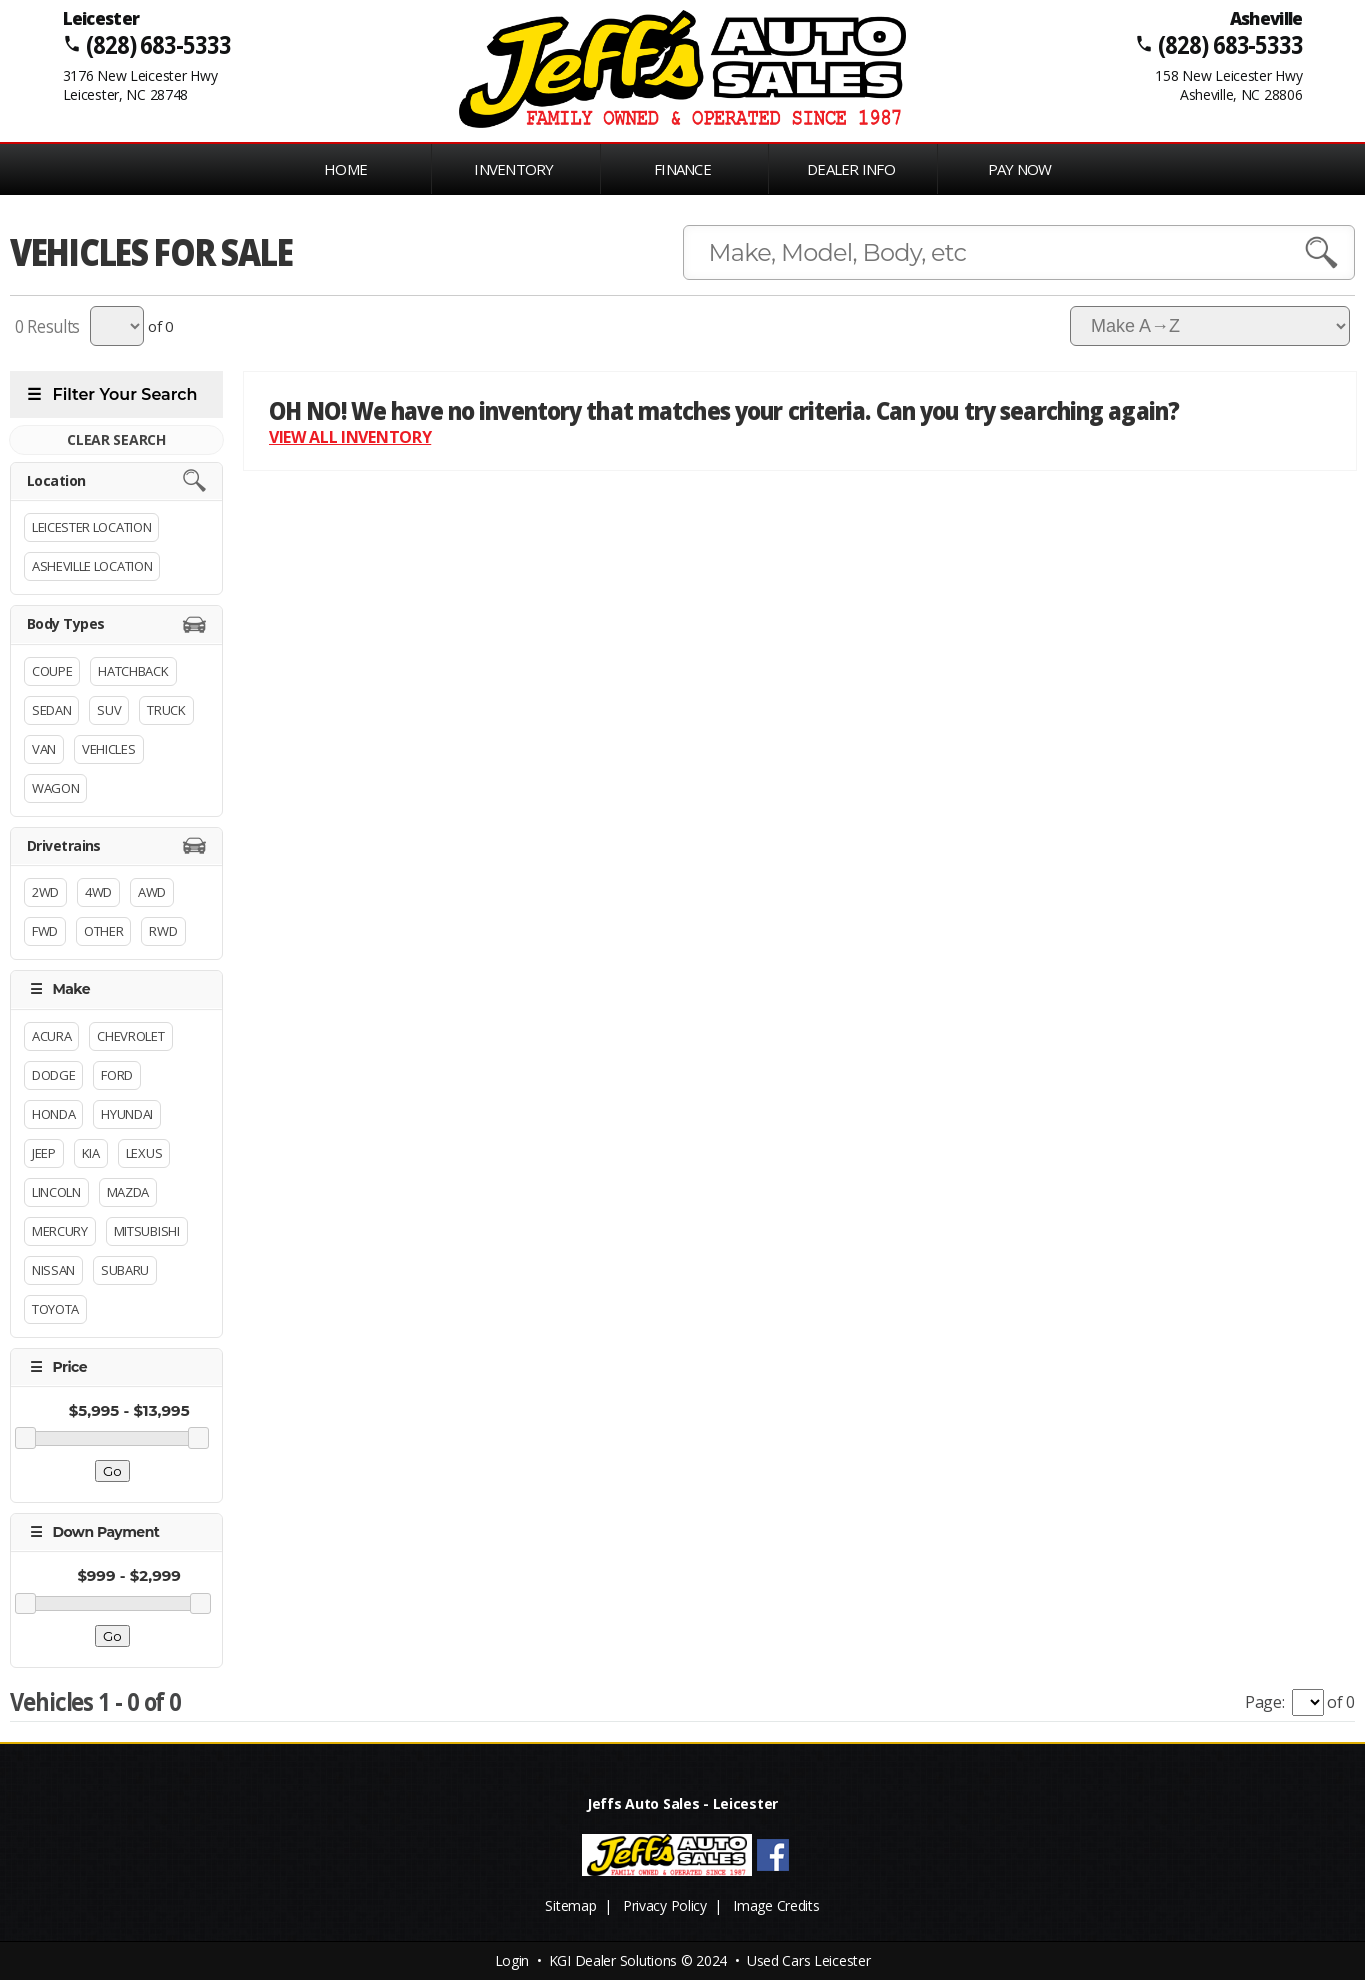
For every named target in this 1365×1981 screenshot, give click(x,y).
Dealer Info (851, 169)
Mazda (128, 1192)
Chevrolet (130, 1036)
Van (44, 749)
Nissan (53, 1270)
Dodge (53, 1075)
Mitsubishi (147, 1231)
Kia (91, 1153)
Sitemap (570, 1906)
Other (103, 931)
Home (345, 169)
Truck (166, 710)
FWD (45, 931)
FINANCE (682, 169)
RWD (163, 931)
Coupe (52, 671)
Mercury (60, 1231)
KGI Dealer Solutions (613, 1961)
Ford (117, 1075)
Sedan (51, 710)
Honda (53, 1114)
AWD (152, 892)
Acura (51, 1036)
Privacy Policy (665, 1906)
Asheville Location (92, 566)
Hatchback (133, 671)
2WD (45, 892)
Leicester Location (91, 527)
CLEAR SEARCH (116, 439)
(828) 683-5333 (157, 44)
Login (512, 1961)
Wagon (55, 788)
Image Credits (776, 1906)
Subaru (125, 1270)
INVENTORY (513, 169)
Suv (109, 710)
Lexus (144, 1153)
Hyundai (127, 1114)
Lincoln (56, 1192)
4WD (98, 892)
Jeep (44, 1153)
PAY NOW (1020, 169)
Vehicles (108, 749)
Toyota (55, 1309)
